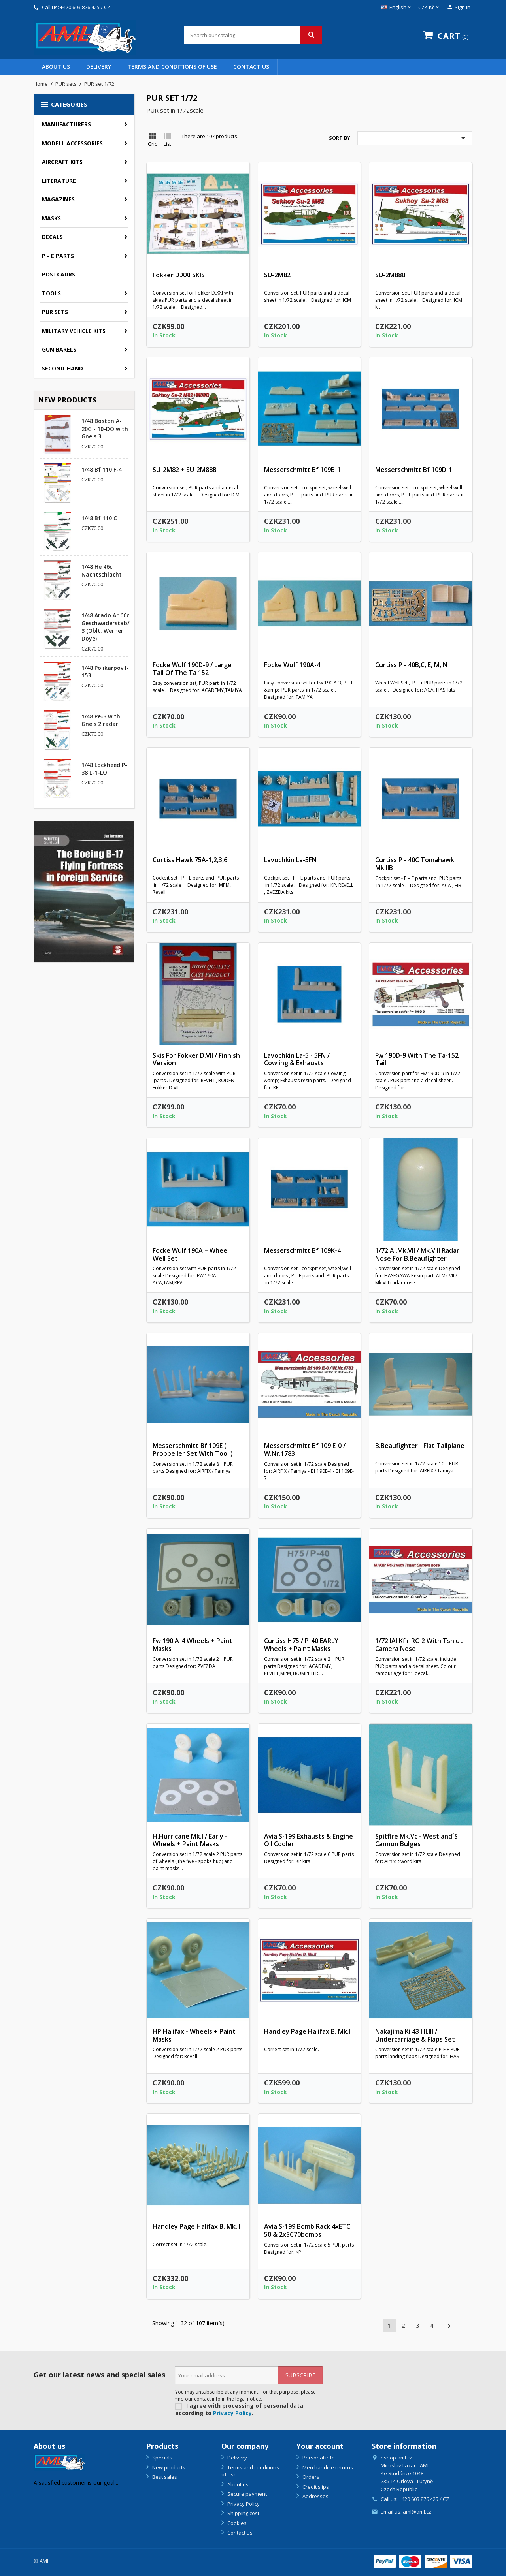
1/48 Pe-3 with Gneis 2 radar (100, 720)
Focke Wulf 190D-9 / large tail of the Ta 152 (192, 668)
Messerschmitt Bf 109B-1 (302, 469)
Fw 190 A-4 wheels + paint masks (192, 1644)
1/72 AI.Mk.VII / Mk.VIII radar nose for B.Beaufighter (417, 1254)
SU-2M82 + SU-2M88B (185, 469)
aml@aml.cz (417, 2511)
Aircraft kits (62, 161)
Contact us (251, 66)
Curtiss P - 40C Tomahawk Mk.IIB (414, 864)
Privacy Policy (232, 2413)
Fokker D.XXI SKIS (179, 275)
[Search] (253, 35)
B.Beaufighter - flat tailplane (419, 1445)
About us (56, 66)
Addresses (315, 2496)
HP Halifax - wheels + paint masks (194, 2035)
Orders (310, 2476)
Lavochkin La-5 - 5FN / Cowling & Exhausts (297, 1059)
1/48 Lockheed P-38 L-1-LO (104, 769)
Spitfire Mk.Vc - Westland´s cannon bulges (416, 1840)
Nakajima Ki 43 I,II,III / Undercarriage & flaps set (415, 2035)
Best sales (164, 2476)
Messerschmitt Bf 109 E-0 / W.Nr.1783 (305, 1449)
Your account (320, 2446)
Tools (51, 293)
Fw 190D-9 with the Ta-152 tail (417, 1059)
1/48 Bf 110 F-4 (101, 469)
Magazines (58, 199)
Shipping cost (242, 2513)
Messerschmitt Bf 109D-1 (413, 469)
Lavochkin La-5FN (290, 860)
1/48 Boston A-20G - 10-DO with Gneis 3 (104, 428)
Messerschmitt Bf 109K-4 (302, 1250)
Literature (59, 180)
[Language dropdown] (396, 7)
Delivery (98, 66)
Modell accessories (72, 143)
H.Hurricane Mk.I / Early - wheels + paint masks (190, 1840)
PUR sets (55, 312)
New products (168, 2467)
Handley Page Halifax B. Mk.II (308, 2031)
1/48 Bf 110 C (99, 518)
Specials (161, 2457)
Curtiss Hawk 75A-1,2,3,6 (190, 860)
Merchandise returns (327, 2467)
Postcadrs (58, 274)
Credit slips (315, 2486)
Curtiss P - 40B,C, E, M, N (411, 664)
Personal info (318, 2457)
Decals (52, 237)
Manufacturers (66, 124)
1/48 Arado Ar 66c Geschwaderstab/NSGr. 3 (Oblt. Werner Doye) (113, 626)
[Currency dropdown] (429, 7)
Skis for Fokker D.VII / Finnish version (196, 1059)
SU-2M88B (390, 275)
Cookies (236, 2523)
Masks (51, 218)
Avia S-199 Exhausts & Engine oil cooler (308, 1840)
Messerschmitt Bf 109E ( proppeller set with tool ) (193, 1449)
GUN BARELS (59, 349)
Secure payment (246, 2493)
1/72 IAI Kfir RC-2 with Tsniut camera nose (419, 1644)
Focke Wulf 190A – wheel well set (191, 1254)
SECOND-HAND (62, 368)
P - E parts (58, 255)
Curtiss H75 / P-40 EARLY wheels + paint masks (301, 1644)
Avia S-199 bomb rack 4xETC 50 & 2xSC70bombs (307, 2230)
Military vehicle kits (74, 331)
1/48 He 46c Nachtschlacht (101, 570)
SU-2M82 (277, 275)
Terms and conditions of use (172, 66)
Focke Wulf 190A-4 (292, 664)
